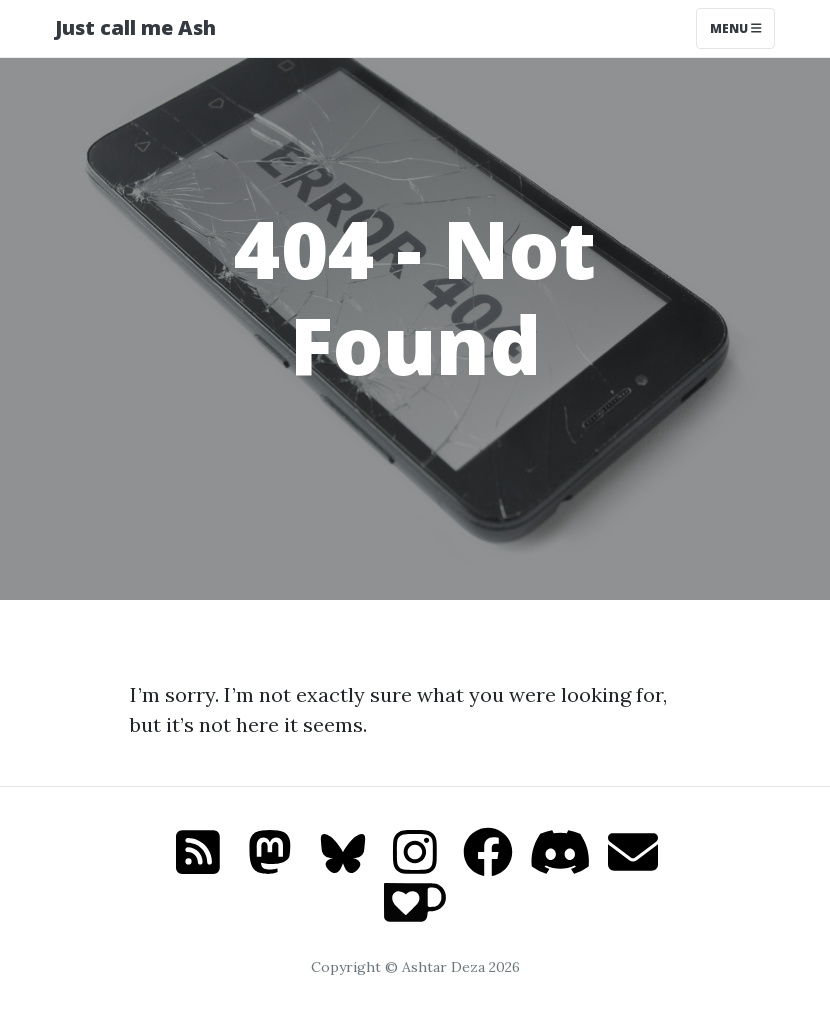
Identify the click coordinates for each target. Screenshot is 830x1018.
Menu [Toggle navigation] (736, 28)
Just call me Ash (135, 27)
